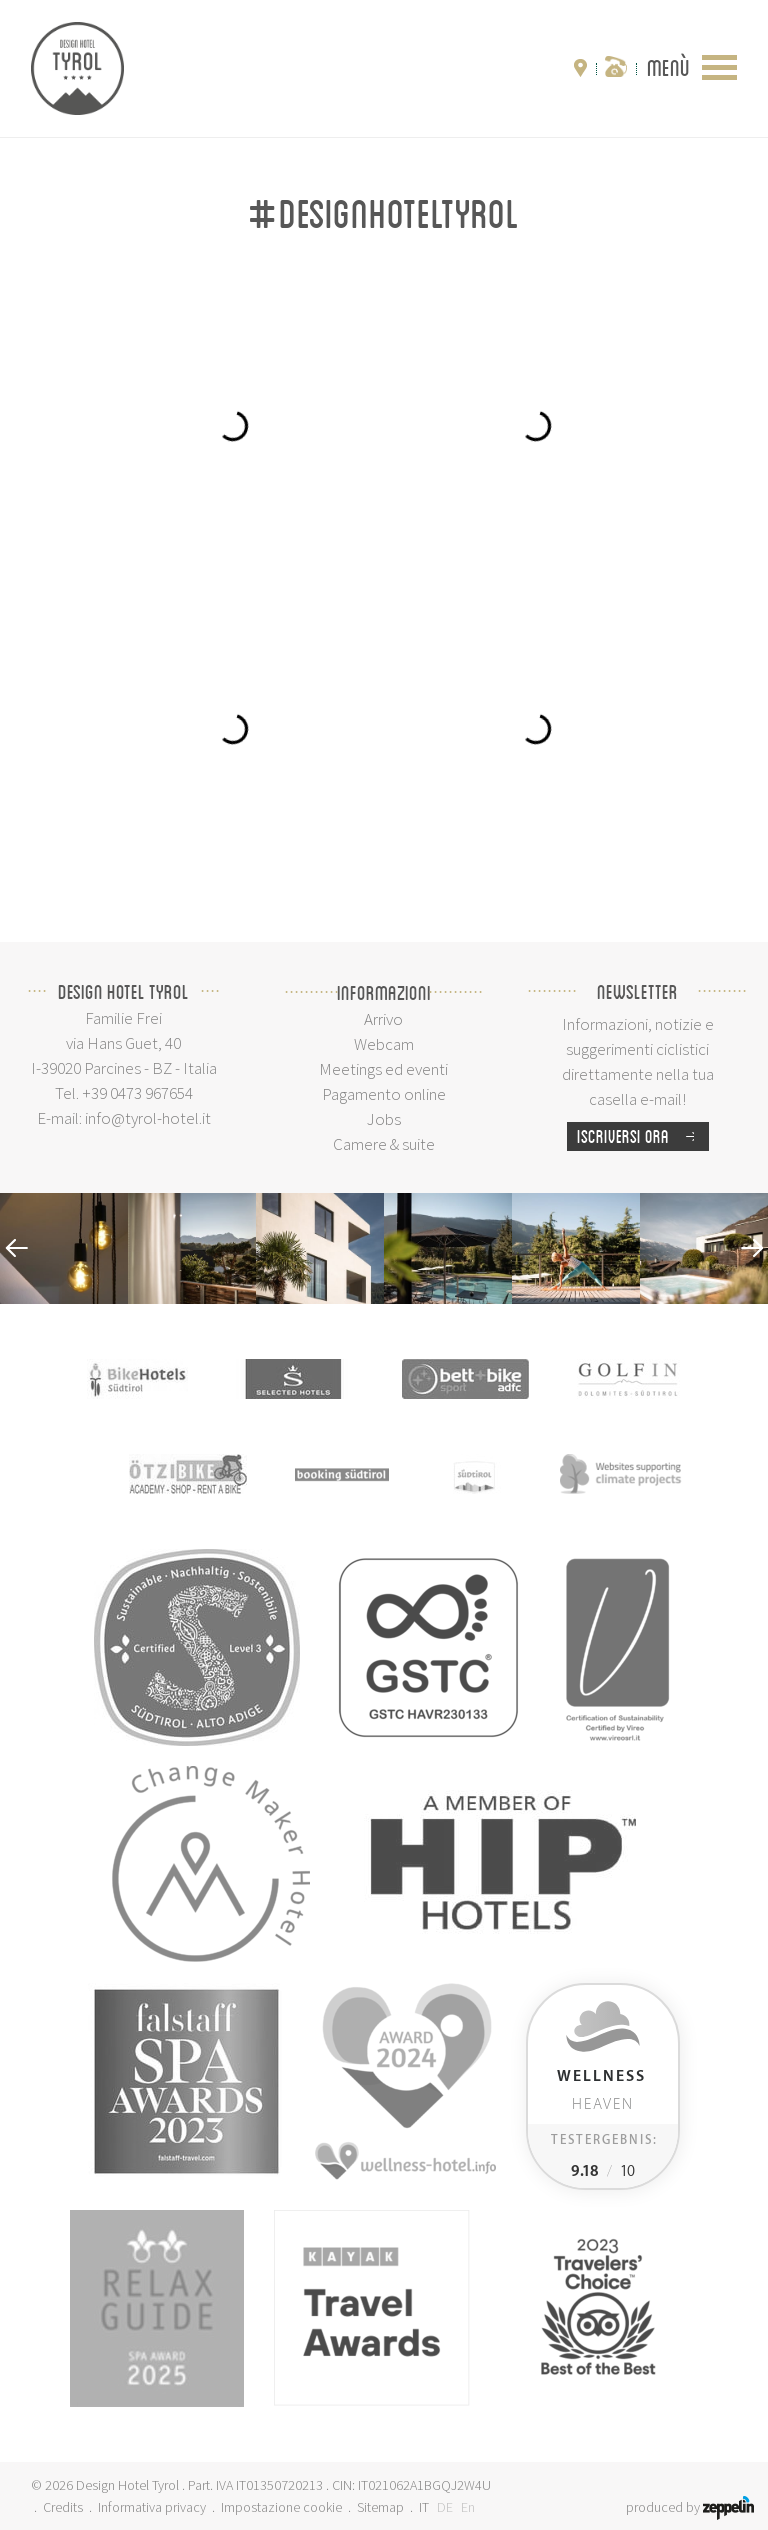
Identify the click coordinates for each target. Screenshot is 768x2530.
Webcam (384, 1044)
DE (445, 2507)
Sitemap (380, 2507)
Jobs (384, 1119)
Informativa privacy (152, 2507)
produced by (690, 2507)
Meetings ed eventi (383, 1069)
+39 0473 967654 (137, 1093)
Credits (63, 2507)
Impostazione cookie (281, 2507)
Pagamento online (384, 1094)
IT (424, 2507)
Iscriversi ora (643, 1136)
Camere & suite (384, 1144)
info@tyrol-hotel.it (148, 1118)
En (468, 2507)
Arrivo (383, 1019)
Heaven (601, 2090)
